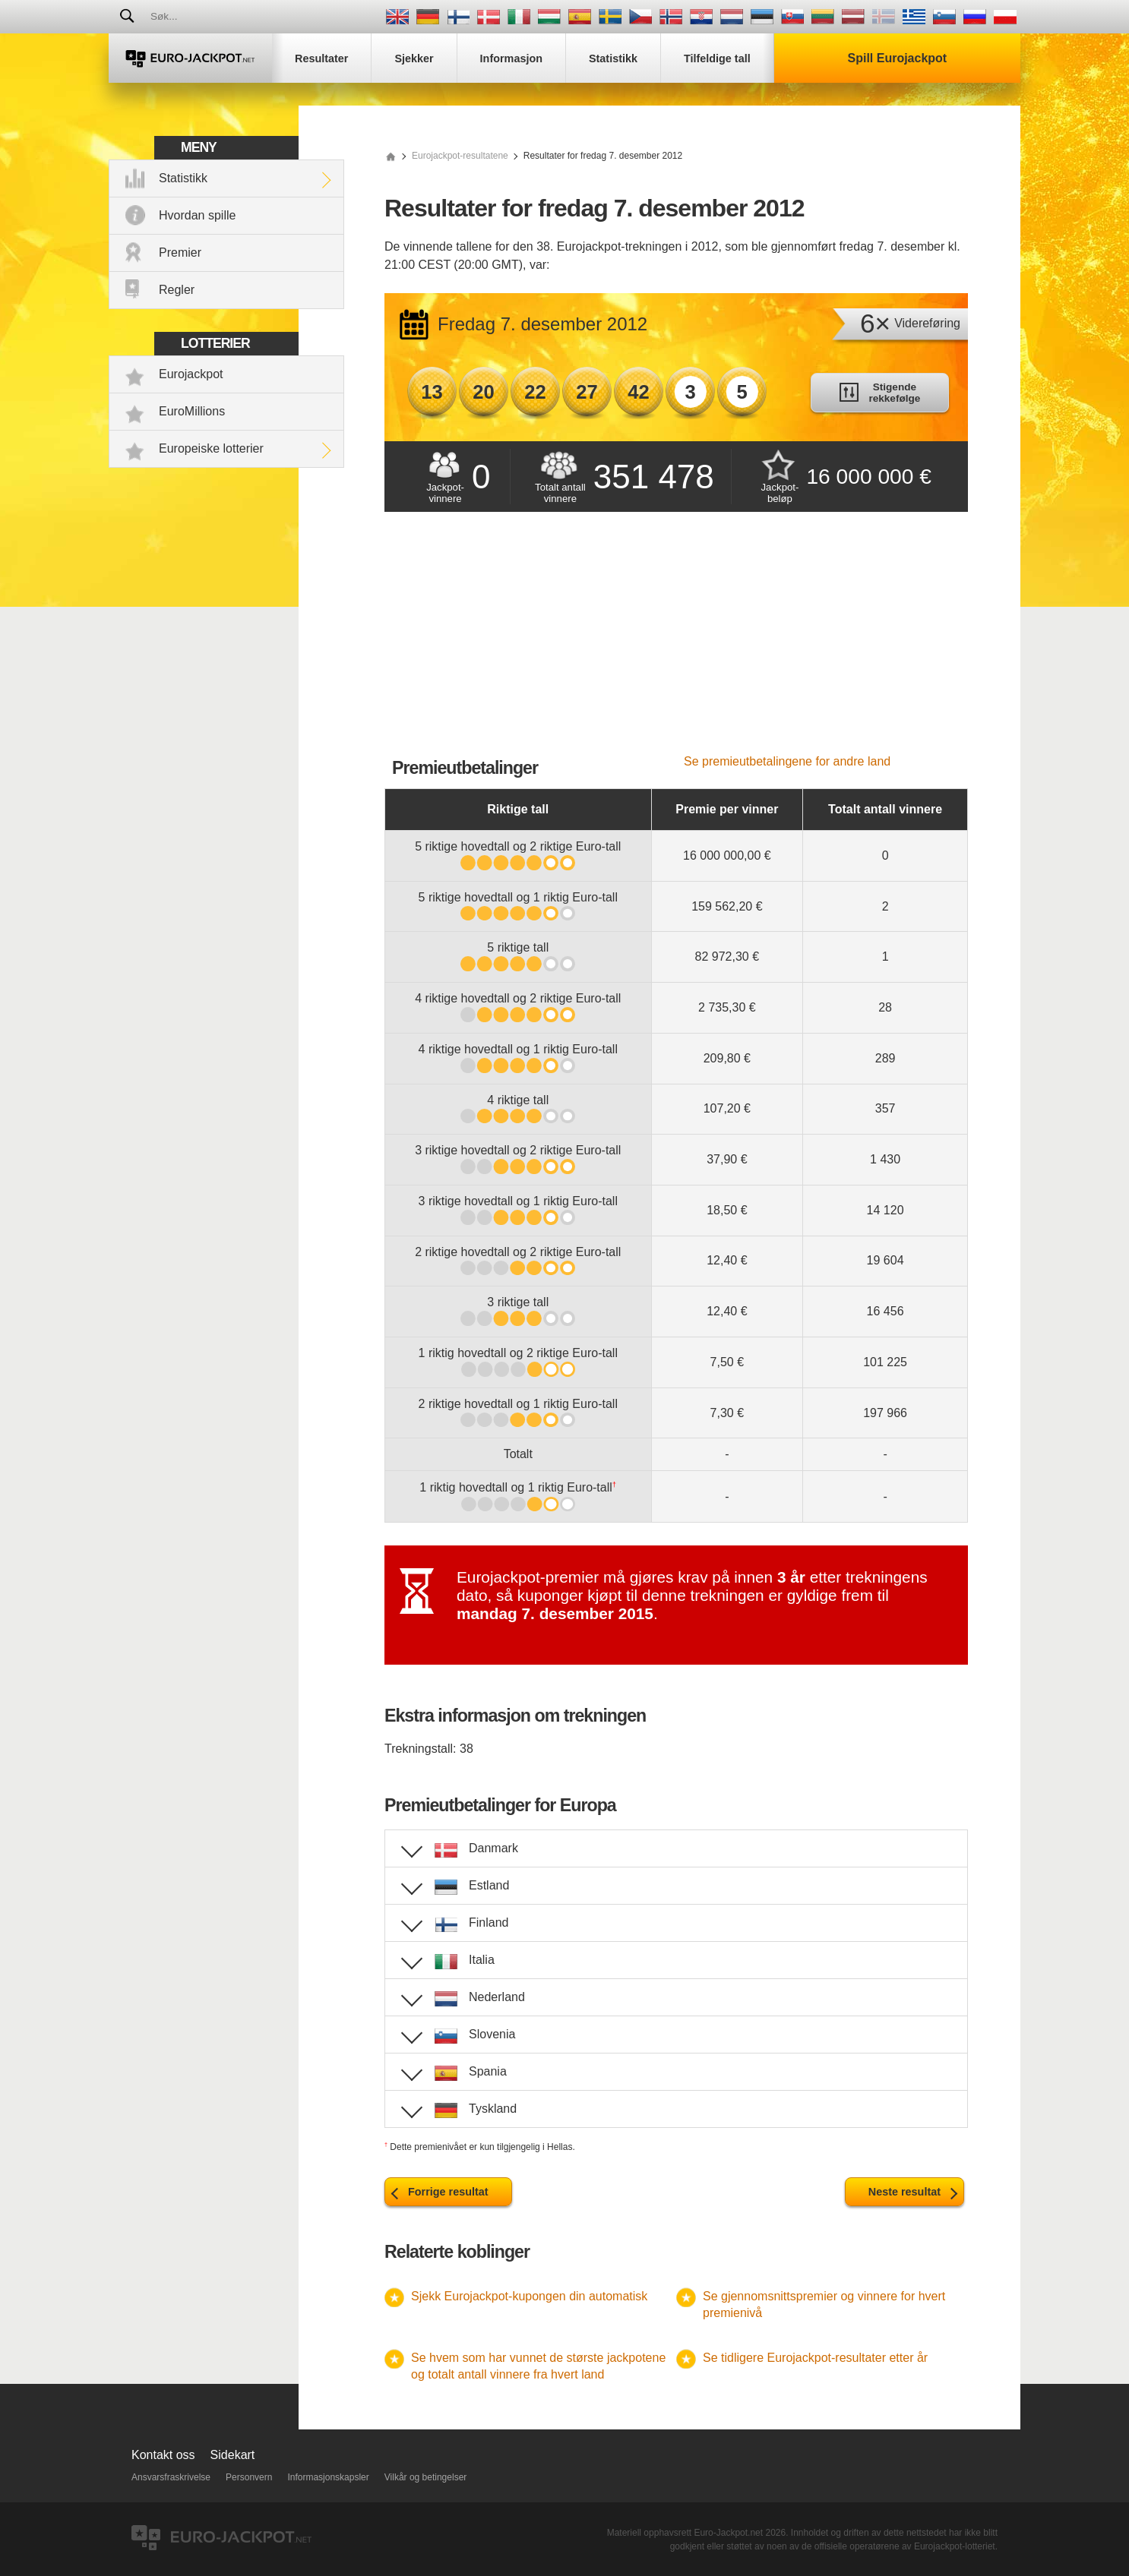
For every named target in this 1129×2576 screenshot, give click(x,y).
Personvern (249, 2477)
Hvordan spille (197, 215)
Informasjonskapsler (327, 2477)
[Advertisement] (676, 641)
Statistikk (183, 178)
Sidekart (232, 2454)
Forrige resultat (448, 2192)
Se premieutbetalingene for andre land (787, 761)
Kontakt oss (163, 2454)
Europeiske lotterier (211, 448)
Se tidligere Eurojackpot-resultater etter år (815, 2357)
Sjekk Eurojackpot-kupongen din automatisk (529, 2296)
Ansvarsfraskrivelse (170, 2477)
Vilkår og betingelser (425, 2477)
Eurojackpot (191, 374)
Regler (176, 289)
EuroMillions (192, 411)
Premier (180, 252)
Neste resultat (904, 2192)
